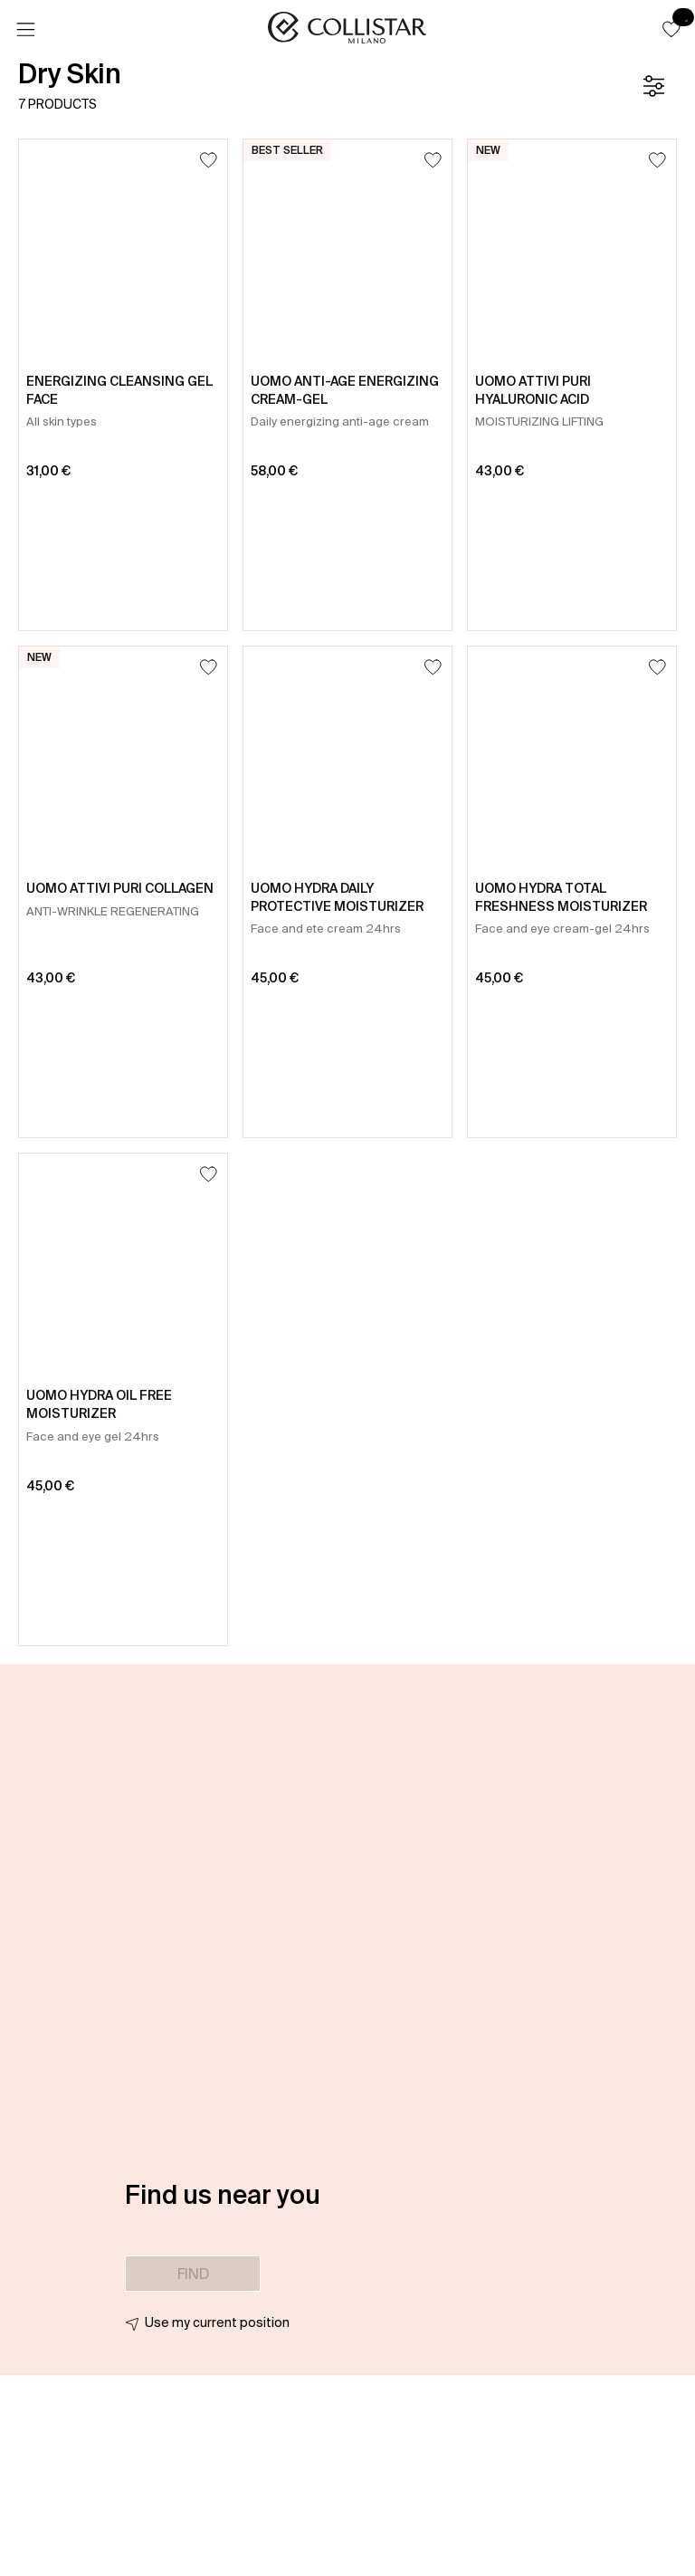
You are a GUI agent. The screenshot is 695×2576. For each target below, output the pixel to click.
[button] (671, 29)
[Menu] (25, 30)
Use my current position (217, 2322)
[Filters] (653, 86)
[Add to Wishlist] (208, 159)
